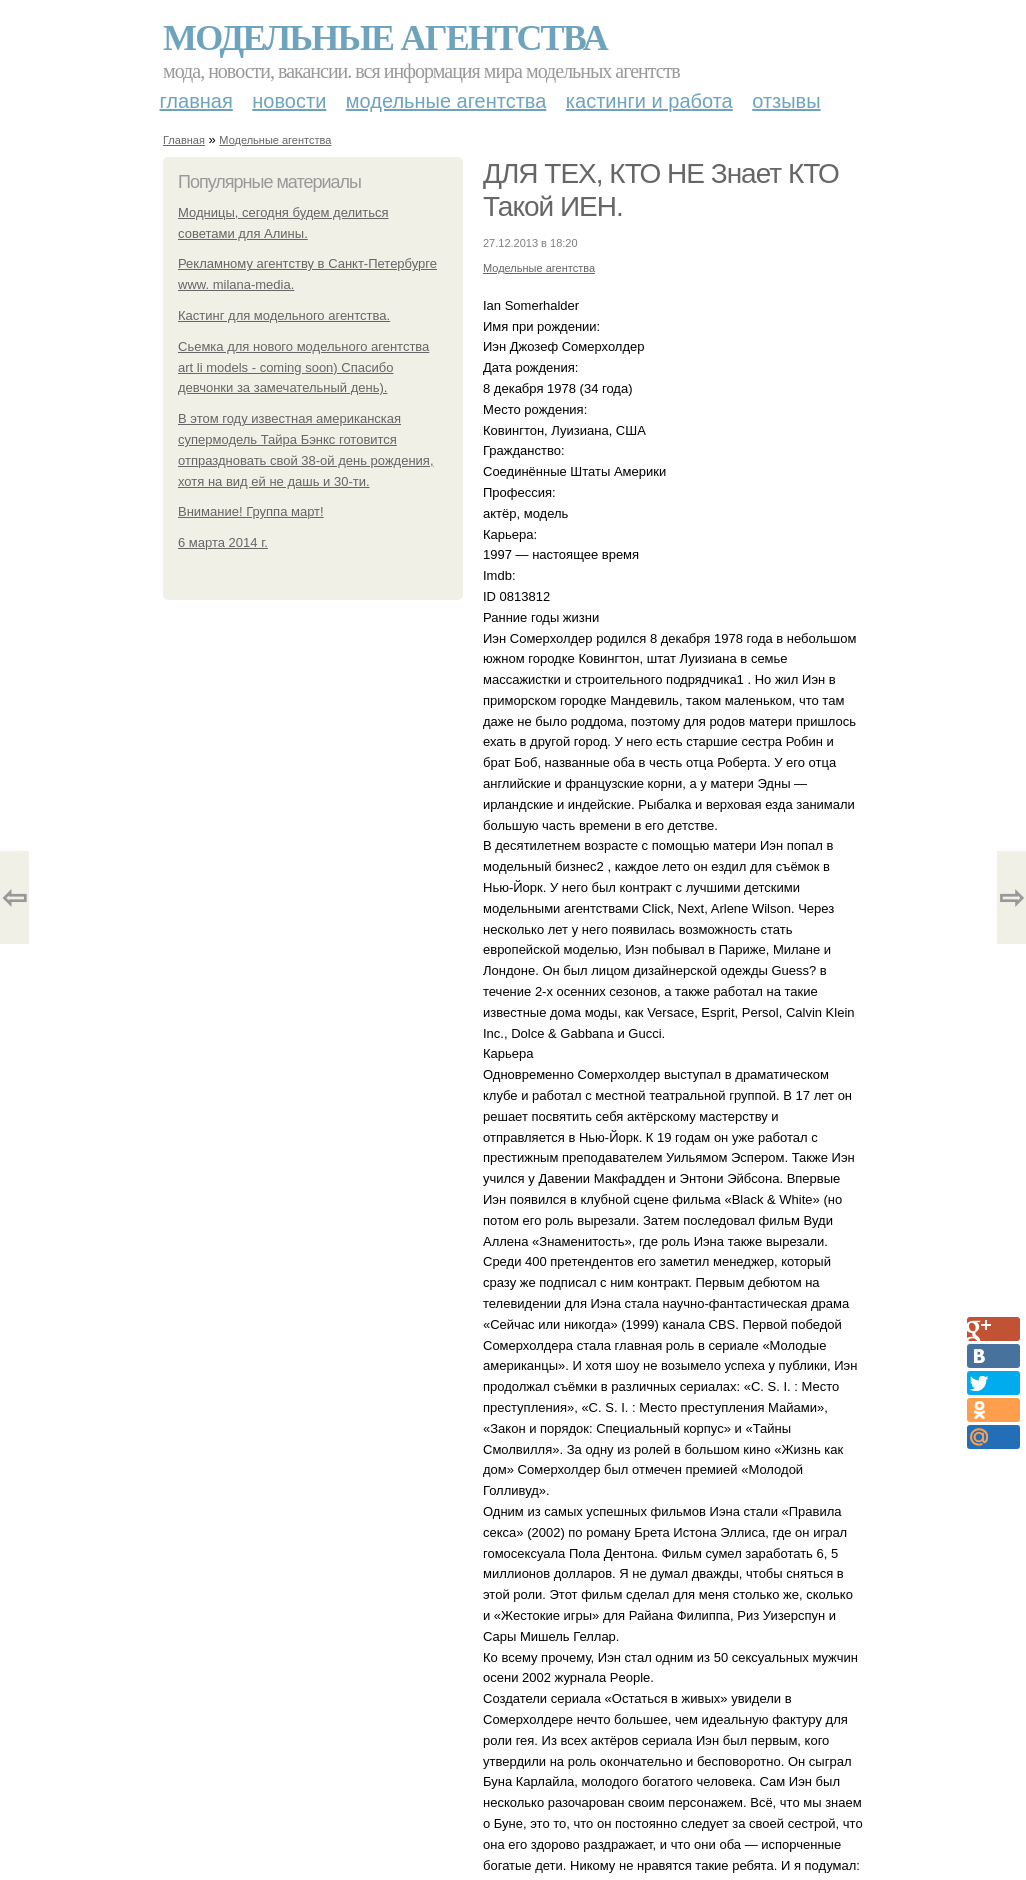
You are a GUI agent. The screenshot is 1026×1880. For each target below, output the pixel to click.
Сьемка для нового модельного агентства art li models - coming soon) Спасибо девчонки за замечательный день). (303, 367)
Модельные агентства (385, 38)
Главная (196, 101)
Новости (289, 101)
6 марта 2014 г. (223, 542)
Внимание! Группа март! (251, 511)
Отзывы (786, 101)
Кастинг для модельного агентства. (284, 315)
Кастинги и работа (649, 101)
